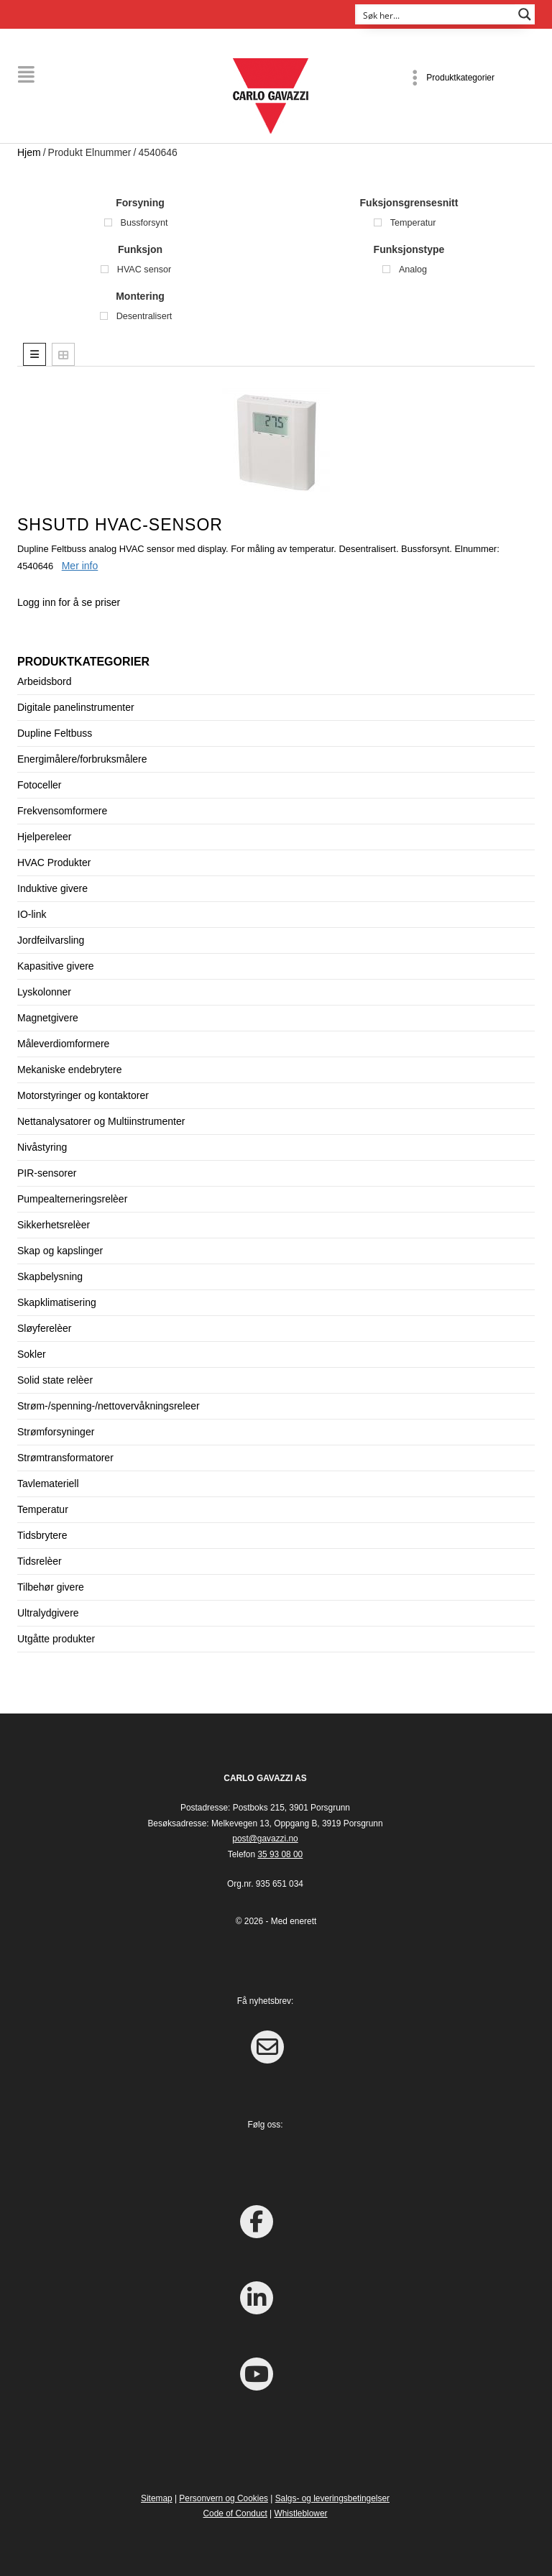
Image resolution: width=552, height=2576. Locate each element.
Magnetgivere (47, 1018)
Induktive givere (52, 888)
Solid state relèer (55, 1380)
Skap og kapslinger (60, 1250)
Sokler (31, 1354)
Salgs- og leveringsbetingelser (332, 2498)
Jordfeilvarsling (50, 940)
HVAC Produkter (54, 862)
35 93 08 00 (280, 1854)
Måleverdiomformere (63, 1043)
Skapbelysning (50, 1276)
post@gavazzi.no (265, 1839)
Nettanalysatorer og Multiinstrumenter (101, 1121)
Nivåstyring (42, 1147)
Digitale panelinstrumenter (75, 707)
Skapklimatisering (56, 1302)
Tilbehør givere (50, 1587)
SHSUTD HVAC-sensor (120, 524)
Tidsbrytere (42, 1535)
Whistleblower (300, 2513)
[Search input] (435, 14)
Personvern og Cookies (223, 2498)
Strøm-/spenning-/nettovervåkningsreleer (108, 1406)
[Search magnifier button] (525, 14)
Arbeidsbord (44, 681)
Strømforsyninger (55, 1432)
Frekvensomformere (62, 810)
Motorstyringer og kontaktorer (83, 1095)
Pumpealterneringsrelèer (72, 1199)
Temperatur (42, 1509)
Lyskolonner (44, 992)
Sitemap (156, 2498)
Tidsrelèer (39, 1561)
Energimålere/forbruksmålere (82, 759)
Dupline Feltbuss (54, 733)
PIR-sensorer (46, 1173)
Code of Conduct (235, 2513)
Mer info (80, 565)
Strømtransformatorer (65, 1457)
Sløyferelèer (44, 1328)
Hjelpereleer (44, 836)
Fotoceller (39, 785)
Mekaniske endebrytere (69, 1069)
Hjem (29, 152)
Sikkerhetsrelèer (53, 1224)
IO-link (31, 914)
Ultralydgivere (48, 1613)
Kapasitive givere (55, 966)
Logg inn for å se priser (68, 602)
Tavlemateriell (48, 1483)
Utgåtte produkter (56, 1638)
